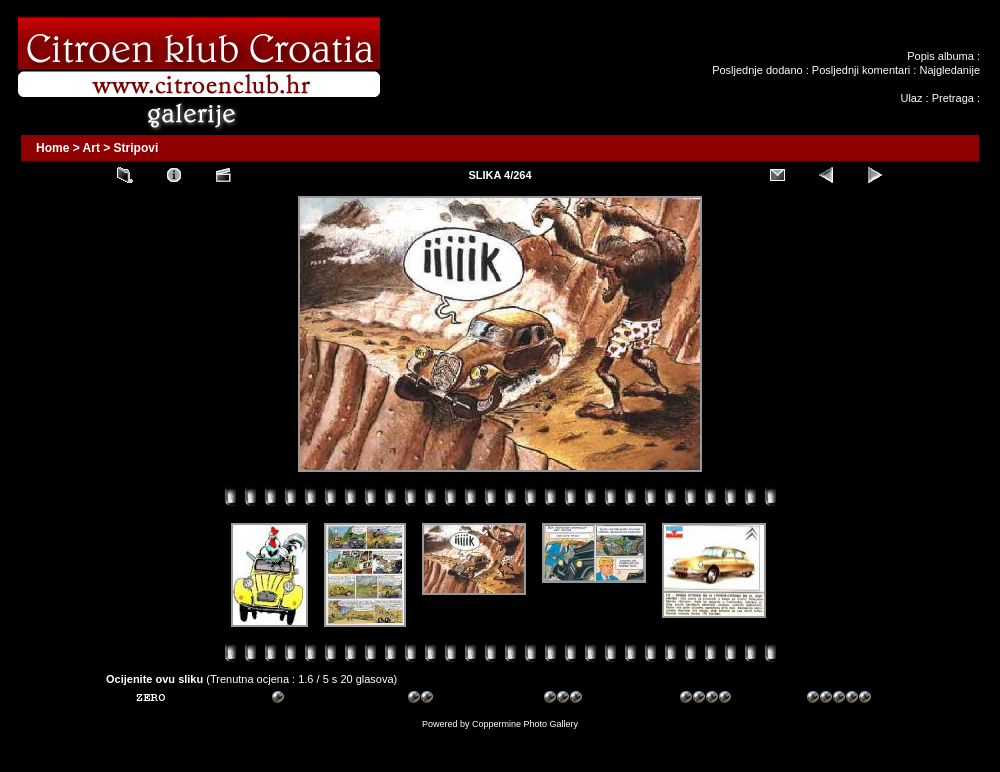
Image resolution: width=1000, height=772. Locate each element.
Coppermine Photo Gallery (525, 724)
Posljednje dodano (757, 70)
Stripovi (136, 148)
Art (91, 148)
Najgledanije (949, 70)
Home (52, 148)
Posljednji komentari (861, 70)
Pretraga (953, 98)
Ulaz (911, 98)
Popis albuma (940, 56)
